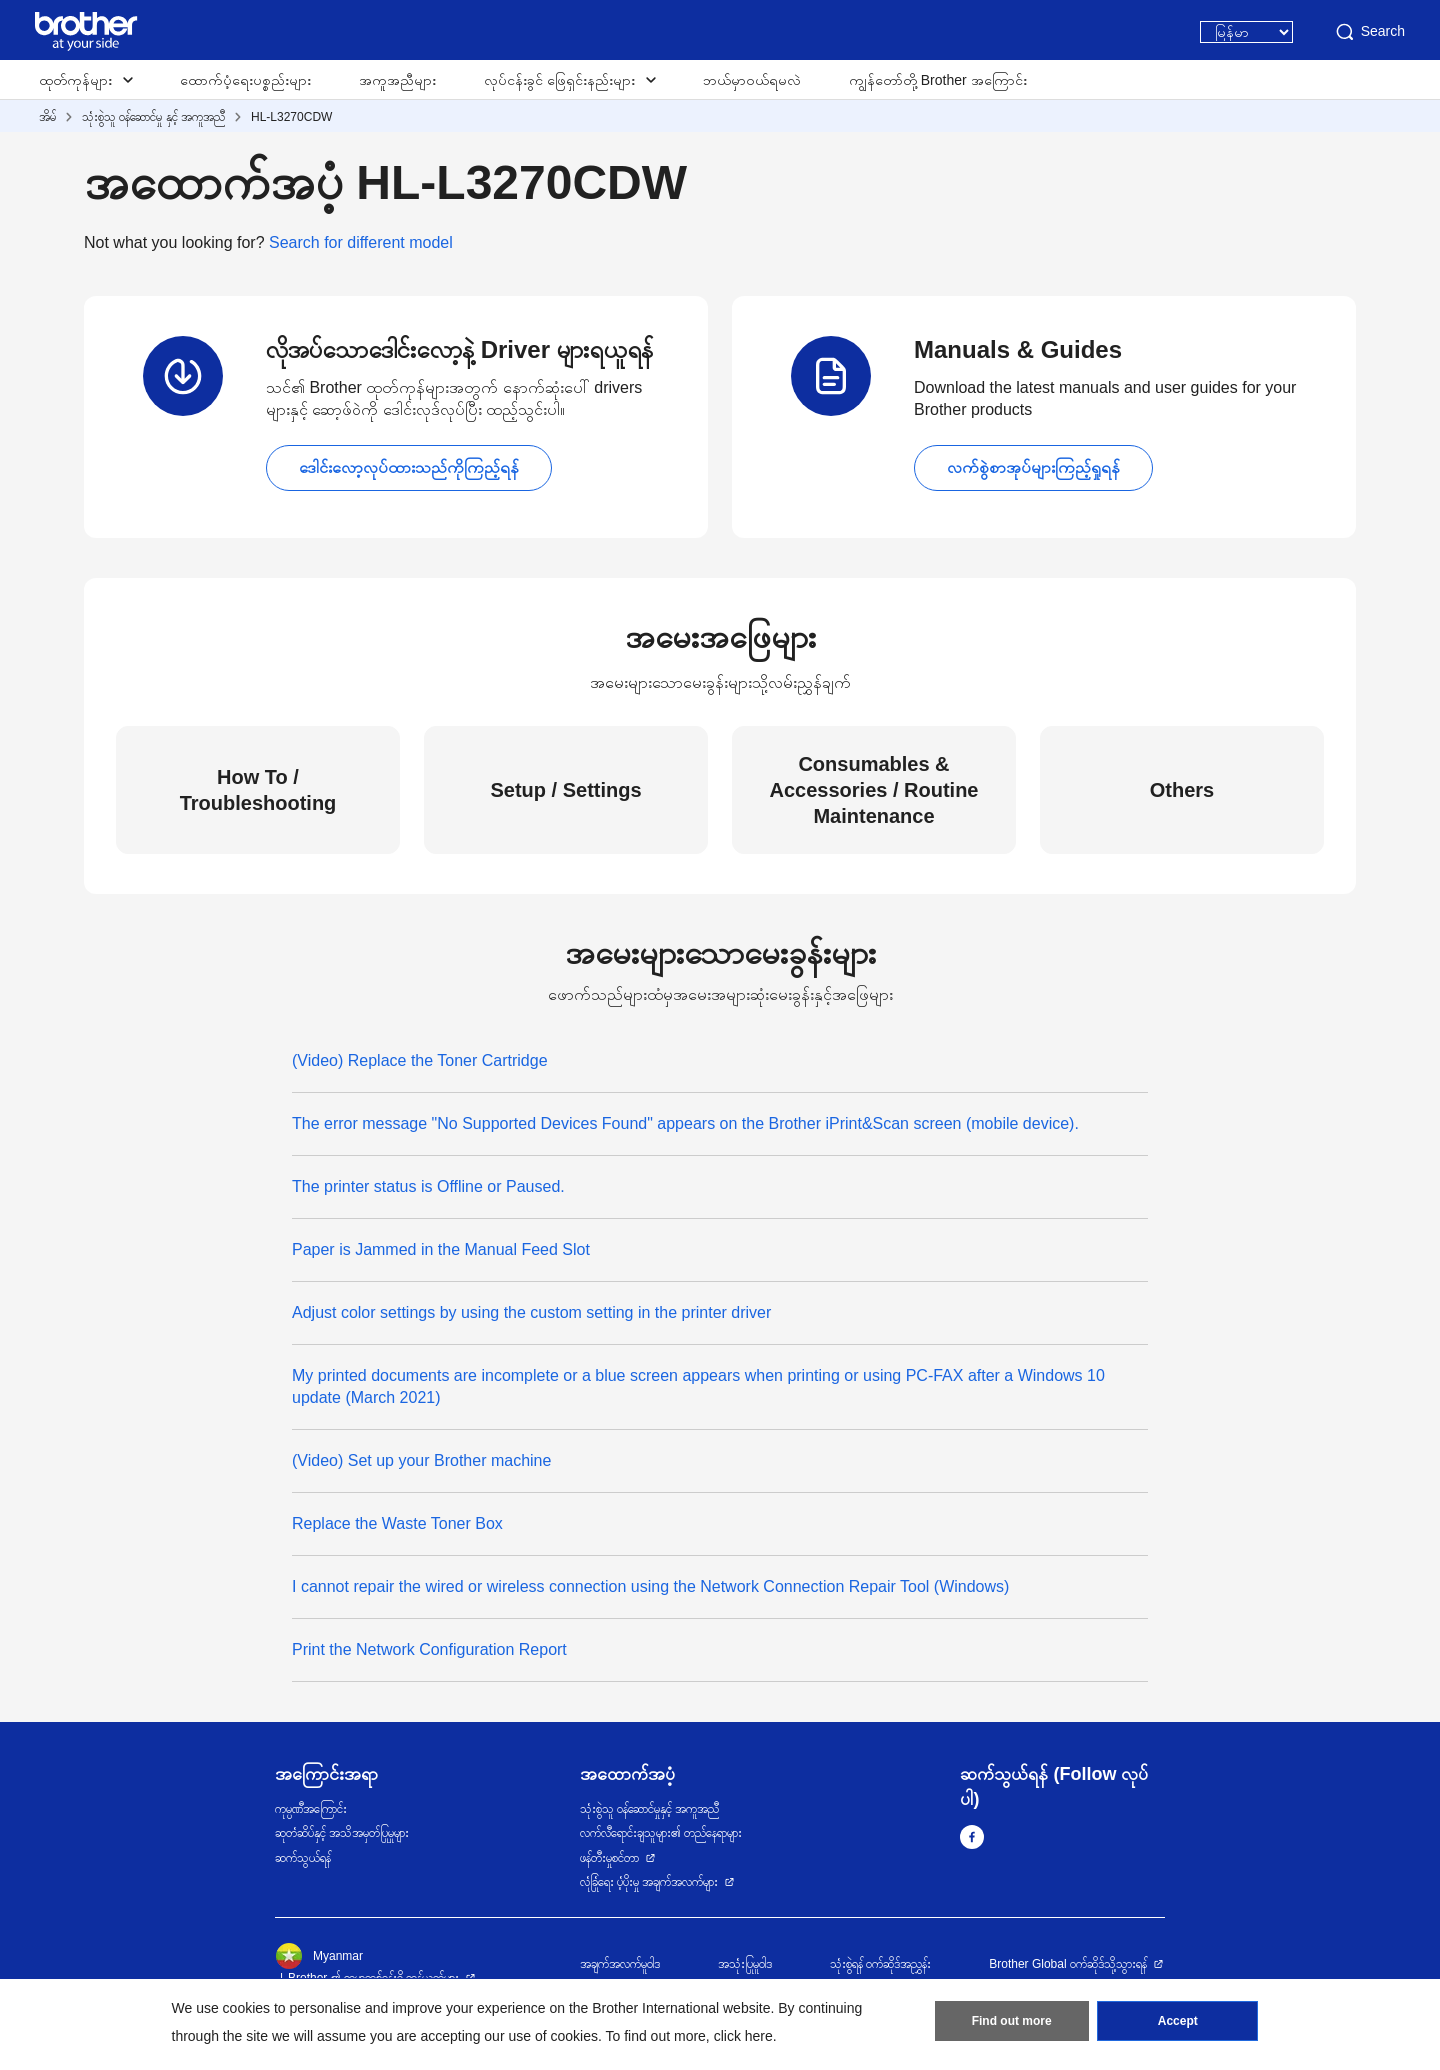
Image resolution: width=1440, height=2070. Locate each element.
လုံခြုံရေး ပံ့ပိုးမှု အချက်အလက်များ (649, 1882)
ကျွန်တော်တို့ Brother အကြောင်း (938, 80)
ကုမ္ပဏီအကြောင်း (311, 1809)
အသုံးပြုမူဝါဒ (745, 1964)
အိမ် (47, 117)
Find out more (1012, 2021)
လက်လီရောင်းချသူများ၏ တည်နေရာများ (661, 1833)
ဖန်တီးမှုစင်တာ (609, 1858)
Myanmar (319, 1956)
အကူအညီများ (397, 80)
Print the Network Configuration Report (429, 1649)
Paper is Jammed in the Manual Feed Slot (441, 1249)
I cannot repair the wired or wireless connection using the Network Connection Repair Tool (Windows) (650, 1586)
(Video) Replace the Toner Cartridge (420, 1060)
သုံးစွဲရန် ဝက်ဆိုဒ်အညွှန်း (880, 1964)
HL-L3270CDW (291, 117)
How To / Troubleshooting (258, 790)
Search (1369, 32)
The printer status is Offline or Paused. (428, 1186)
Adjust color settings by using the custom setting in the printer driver (531, 1312)
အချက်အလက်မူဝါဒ (620, 1964)
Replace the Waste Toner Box (397, 1523)
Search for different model (361, 242)
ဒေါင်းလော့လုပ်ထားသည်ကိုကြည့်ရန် (409, 467)
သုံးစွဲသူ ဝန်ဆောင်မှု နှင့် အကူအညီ (153, 117)
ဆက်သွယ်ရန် (303, 1858)
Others (1182, 790)
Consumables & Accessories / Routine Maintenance (874, 790)
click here (743, 2036)
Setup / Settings (565, 790)
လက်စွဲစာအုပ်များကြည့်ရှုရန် (1033, 467)
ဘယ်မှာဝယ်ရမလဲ (752, 80)
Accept (1178, 2021)
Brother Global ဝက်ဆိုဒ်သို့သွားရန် (1068, 1964)
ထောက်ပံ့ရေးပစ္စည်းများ (245, 80)
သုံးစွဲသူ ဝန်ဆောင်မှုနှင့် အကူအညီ (650, 1809)
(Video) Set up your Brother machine (421, 1460)
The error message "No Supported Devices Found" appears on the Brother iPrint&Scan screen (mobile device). (685, 1123)
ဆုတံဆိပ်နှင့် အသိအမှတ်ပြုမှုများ (342, 1833)
